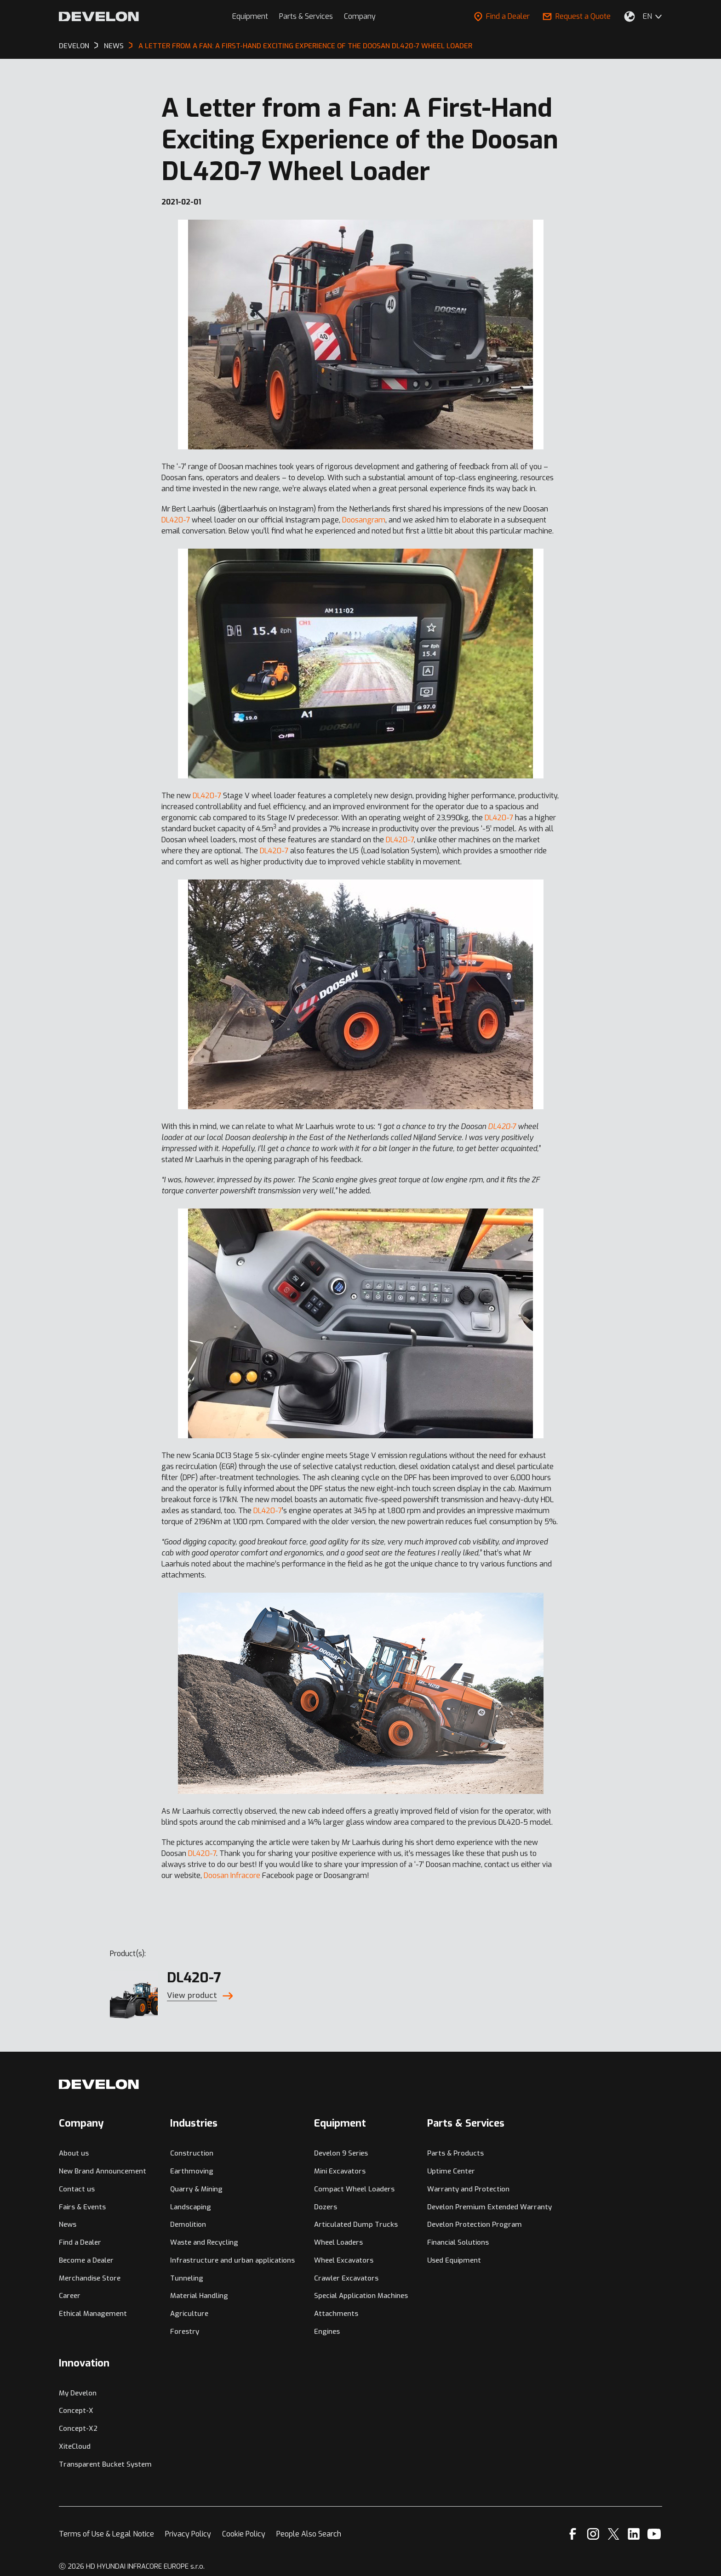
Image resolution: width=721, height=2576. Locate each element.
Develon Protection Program (474, 2224)
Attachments (336, 2313)
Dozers (325, 2207)
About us (74, 2153)
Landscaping (190, 2207)
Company (360, 16)
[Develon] (99, 16)
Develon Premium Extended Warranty (489, 2207)
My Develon (78, 2393)
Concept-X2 (78, 2428)
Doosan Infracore (232, 1875)
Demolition (188, 2224)
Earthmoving (191, 2171)
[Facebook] (573, 2534)
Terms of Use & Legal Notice (106, 2534)
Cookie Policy (243, 2534)
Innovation (84, 2363)
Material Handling (199, 2295)
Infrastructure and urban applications (232, 2260)
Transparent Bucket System (105, 2464)
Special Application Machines (361, 2295)
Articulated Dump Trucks (356, 2224)
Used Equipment (454, 2260)
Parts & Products (455, 2153)
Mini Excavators (340, 2171)
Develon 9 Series (341, 2153)
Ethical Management (93, 2313)
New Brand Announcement (102, 2171)
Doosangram (363, 520)
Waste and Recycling (204, 2242)
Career (69, 2295)
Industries (193, 2123)
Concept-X (76, 2410)
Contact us (77, 2189)
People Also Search (308, 2534)
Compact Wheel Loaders (354, 2189)
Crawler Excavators (346, 2278)
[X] (614, 2534)
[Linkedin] (634, 2534)
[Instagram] (593, 2534)
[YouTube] (654, 2534)
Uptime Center (451, 2171)
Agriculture (189, 2313)
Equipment (250, 16)
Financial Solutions (458, 2242)
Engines (327, 2331)
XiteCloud (75, 2446)
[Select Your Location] (629, 17)
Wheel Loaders (338, 2242)
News (67, 2224)
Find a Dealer (502, 16)
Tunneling (186, 2278)
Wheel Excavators (343, 2260)
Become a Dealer (86, 2260)
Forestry (184, 2331)
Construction (191, 2153)
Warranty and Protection (468, 2189)
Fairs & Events (82, 2207)
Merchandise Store (89, 2278)
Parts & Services (306, 16)
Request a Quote (577, 16)
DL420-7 (175, 520)
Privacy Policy (188, 2534)
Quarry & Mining (196, 2189)
